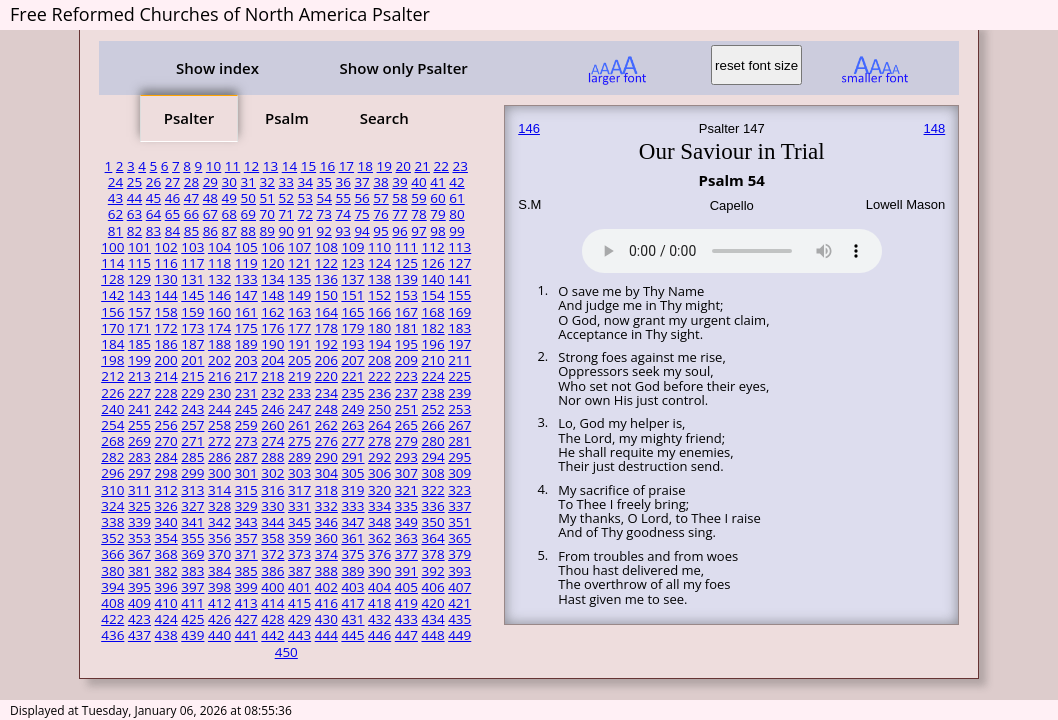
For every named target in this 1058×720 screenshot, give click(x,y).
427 (246, 619)
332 (326, 506)
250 (379, 409)
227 (139, 393)
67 (210, 214)
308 (432, 473)
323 (459, 490)
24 (115, 182)
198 (112, 360)
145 (192, 295)
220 (326, 376)
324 (112, 506)
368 (166, 554)
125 (406, 263)
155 (459, 295)
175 (246, 328)
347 (352, 522)
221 (352, 376)
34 (304, 182)
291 (352, 457)
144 (166, 295)
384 (219, 571)
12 (251, 166)
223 (406, 376)
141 (459, 279)
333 (352, 506)
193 (352, 344)
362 (379, 538)
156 (112, 312)
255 (139, 425)
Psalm (287, 118)
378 (432, 554)
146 (219, 295)
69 (248, 214)
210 (432, 360)
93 (342, 231)
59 (418, 198)
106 (272, 247)
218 (272, 376)
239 (459, 393)
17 (346, 166)
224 (432, 376)
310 (112, 490)
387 (299, 571)
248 (326, 409)
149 (299, 295)
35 (323, 182)
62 (115, 214)
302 (272, 473)
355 (192, 538)
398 (219, 587)
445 (352, 635)
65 (172, 214)
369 (192, 554)
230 (219, 393)
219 (299, 376)
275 (299, 441)
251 (406, 409)
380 (112, 571)
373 (299, 554)
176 (272, 328)
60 (437, 198)
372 (272, 554)
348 (379, 522)
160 (219, 312)
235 (352, 393)
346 (326, 522)
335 (406, 506)
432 (379, 619)
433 (406, 619)
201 (192, 360)
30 (229, 182)
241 (139, 409)
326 (166, 506)
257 (192, 425)
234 (326, 393)
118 (219, 263)
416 (326, 603)
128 (112, 279)
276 (326, 441)
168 (432, 312)
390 (379, 571)
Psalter (189, 118)
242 (166, 409)
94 (361, 231)
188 (219, 344)
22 (440, 166)
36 (342, 182)
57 (380, 198)
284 (166, 457)
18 (365, 166)
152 (379, 295)
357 (246, 538)
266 (432, 425)
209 (406, 360)
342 (219, 522)
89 (267, 231)
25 (134, 182)
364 (432, 538)
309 (459, 473)
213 (139, 376)
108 (326, 247)
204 (272, 360)
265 (406, 425)
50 (248, 198)
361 (352, 538)
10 (213, 166)
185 (139, 344)
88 (248, 231)
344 (272, 522)
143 (139, 295)
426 (219, 619)
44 (134, 198)
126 (432, 263)
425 (192, 619)
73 (323, 214)
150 (326, 295)
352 (112, 538)
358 (272, 538)
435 (459, 619)
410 (166, 603)
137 (352, 279)
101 (139, 247)
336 (432, 506)
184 (112, 344)
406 (432, 587)
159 (192, 312)
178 (326, 328)
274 (272, 441)
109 (352, 247)
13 (270, 166)
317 (299, 490)
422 (112, 619)
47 (191, 198)
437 (139, 635)
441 (246, 635)
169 (459, 312)
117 (192, 263)
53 (304, 198)
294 (432, 457)
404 (379, 587)
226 (112, 393)
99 (456, 231)
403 (352, 587)
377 (406, 554)
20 (403, 166)
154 (432, 295)
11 (232, 166)
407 (459, 587)
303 (299, 473)
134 (272, 279)
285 (192, 457)
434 (432, 619)
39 (399, 182)
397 (192, 587)
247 (299, 409)
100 (112, 247)
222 (379, 376)
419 (406, 603)
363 (406, 538)
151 (352, 295)
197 (459, 344)
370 (219, 554)
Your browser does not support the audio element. (732, 248)
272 (219, 441)
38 (380, 182)
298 (166, 473)
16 (327, 166)
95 (380, 231)
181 (406, 328)
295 (459, 457)
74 (342, 214)
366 (112, 554)
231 (246, 393)
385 (246, 571)
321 (406, 490)
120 (272, 263)
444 (326, 635)
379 (459, 554)
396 (166, 587)
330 (272, 506)
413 (246, 603)
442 (272, 635)
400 (272, 587)
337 (459, 506)
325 (139, 506)
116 (166, 263)
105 (246, 247)
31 (248, 182)
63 (134, 214)
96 (399, 231)
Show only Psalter (403, 68)
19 (384, 166)
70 (267, 214)
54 (323, 198)
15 (308, 166)
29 (210, 182)
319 (352, 490)
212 (112, 376)
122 (326, 263)
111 (406, 247)
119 (246, 263)
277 (352, 441)
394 (112, 587)
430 (326, 619)
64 (153, 214)
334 (379, 506)
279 (406, 441)
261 (299, 425)
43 (115, 198)
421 (459, 603)
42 (456, 182)
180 (379, 328)
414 (272, 603)
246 (272, 409)
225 (459, 376)
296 (112, 473)
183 (459, 328)
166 (379, 312)
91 (304, 231)
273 (246, 441)
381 (139, 571)
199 (139, 360)
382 (166, 571)
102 (166, 247)
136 (326, 279)
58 (399, 198)
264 (379, 425)
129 (139, 279)
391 (406, 571)
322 (432, 490)
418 (379, 603)
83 (153, 231)
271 (192, 441)
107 (299, 247)
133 (246, 279)
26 (153, 182)
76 (380, 214)
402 (326, 587)
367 (139, 554)
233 (299, 393)
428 (272, 619)
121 (299, 263)
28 (191, 182)
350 (432, 522)
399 (246, 587)
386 (272, 571)
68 (229, 214)
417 (352, 603)
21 (422, 166)
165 (352, 312)
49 (229, 198)
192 (326, 344)
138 (379, 279)
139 (406, 279)
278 (379, 441)
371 (246, 554)
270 (166, 441)
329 (246, 506)
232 (272, 393)
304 (326, 473)
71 (286, 214)
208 (379, 360)
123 (352, 263)
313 (192, 490)
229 (192, 393)
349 (406, 522)
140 (432, 279)
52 (286, 198)
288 (272, 457)
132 (219, 279)
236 (379, 393)
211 (459, 360)
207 (352, 360)
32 (267, 182)
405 (406, 587)
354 (166, 538)
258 (219, 425)
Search (384, 118)
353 (139, 538)
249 (352, 409)
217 (246, 376)
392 (432, 571)
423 (139, 619)
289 (299, 457)
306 (379, 473)
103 (192, 247)
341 (192, 522)
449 (459, 635)
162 (272, 312)
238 (432, 393)
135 (299, 279)
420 (432, 603)
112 (432, 247)
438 (166, 635)
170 (112, 328)
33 (286, 182)
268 (112, 441)
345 (299, 522)
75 (361, 214)
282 (112, 457)
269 (139, 441)
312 (166, 490)
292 (379, 457)
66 (191, 214)
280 (432, 441)
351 (459, 522)
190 (272, 344)
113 (459, 247)
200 (166, 360)
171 (139, 328)
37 (361, 182)
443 (299, 635)
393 (459, 571)
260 (272, 425)
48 (210, 198)
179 (352, 328)
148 (272, 295)
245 (246, 409)
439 (192, 635)
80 (456, 214)
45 (153, 198)
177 (299, 328)
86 (210, 231)
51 (267, 198)
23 (459, 166)
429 (299, 619)
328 (219, 506)
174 (219, 328)
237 (406, 393)
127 (459, 263)
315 (246, 490)
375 (352, 554)
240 (112, 409)
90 (286, 231)
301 (246, 473)
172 (166, 328)
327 (192, 506)
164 (326, 312)
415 (299, 603)
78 (418, 214)
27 (172, 182)
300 (219, 473)
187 (192, 344)
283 (139, 457)
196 (432, 344)
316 (272, 490)
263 (352, 425)
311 (139, 490)
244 (219, 409)
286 (219, 457)
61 (456, 198)
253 (459, 409)
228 (166, 393)
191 (299, 344)
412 (219, 603)
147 (246, 295)
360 (326, 538)
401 (299, 587)
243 (192, 409)
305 (352, 473)
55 (342, 198)
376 (379, 554)
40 (418, 182)
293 (406, 457)
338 (112, 522)
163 (299, 312)
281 (459, 441)
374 (326, 554)
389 (352, 571)
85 (191, 231)
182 (432, 328)
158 (166, 312)
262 (326, 425)
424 (166, 619)
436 (112, 635)
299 (192, 473)
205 (299, 360)
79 (437, 214)
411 (192, 603)
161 (246, 312)
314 (219, 490)
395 (139, 587)
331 (299, 506)
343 (246, 522)
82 (134, 231)
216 (219, 376)
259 (246, 425)
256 (166, 425)
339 (139, 522)
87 (229, 231)
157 (139, 312)
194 (379, 344)
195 (406, 344)
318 (326, 490)
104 (219, 247)
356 (219, 538)
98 (437, 231)
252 (432, 409)
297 (139, 473)
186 (166, 344)
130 (166, 279)
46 (172, 198)
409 (139, 603)
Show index (217, 68)
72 (304, 214)
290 (326, 457)
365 (459, 538)
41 (437, 182)
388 (326, 571)
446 (379, 635)
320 (379, 490)
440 (219, 635)
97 (418, 231)
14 (289, 166)
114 (112, 263)
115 (139, 263)
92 (323, 231)
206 (326, 360)
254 (112, 425)
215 (192, 376)
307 (406, 473)
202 (219, 360)
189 (246, 344)
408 (112, 603)
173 (192, 328)
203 (246, 360)
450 (286, 652)
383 (192, 571)
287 (246, 457)
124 (379, 263)
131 (192, 279)
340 (166, 522)
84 (172, 231)
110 (379, 247)
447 (406, 635)
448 (432, 635)
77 (399, 214)
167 (406, 312)
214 (166, 376)
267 (459, 425)
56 (361, 198)
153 (406, 295)
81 (115, 231)
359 (299, 538)
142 (112, 295)
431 (352, 619)
